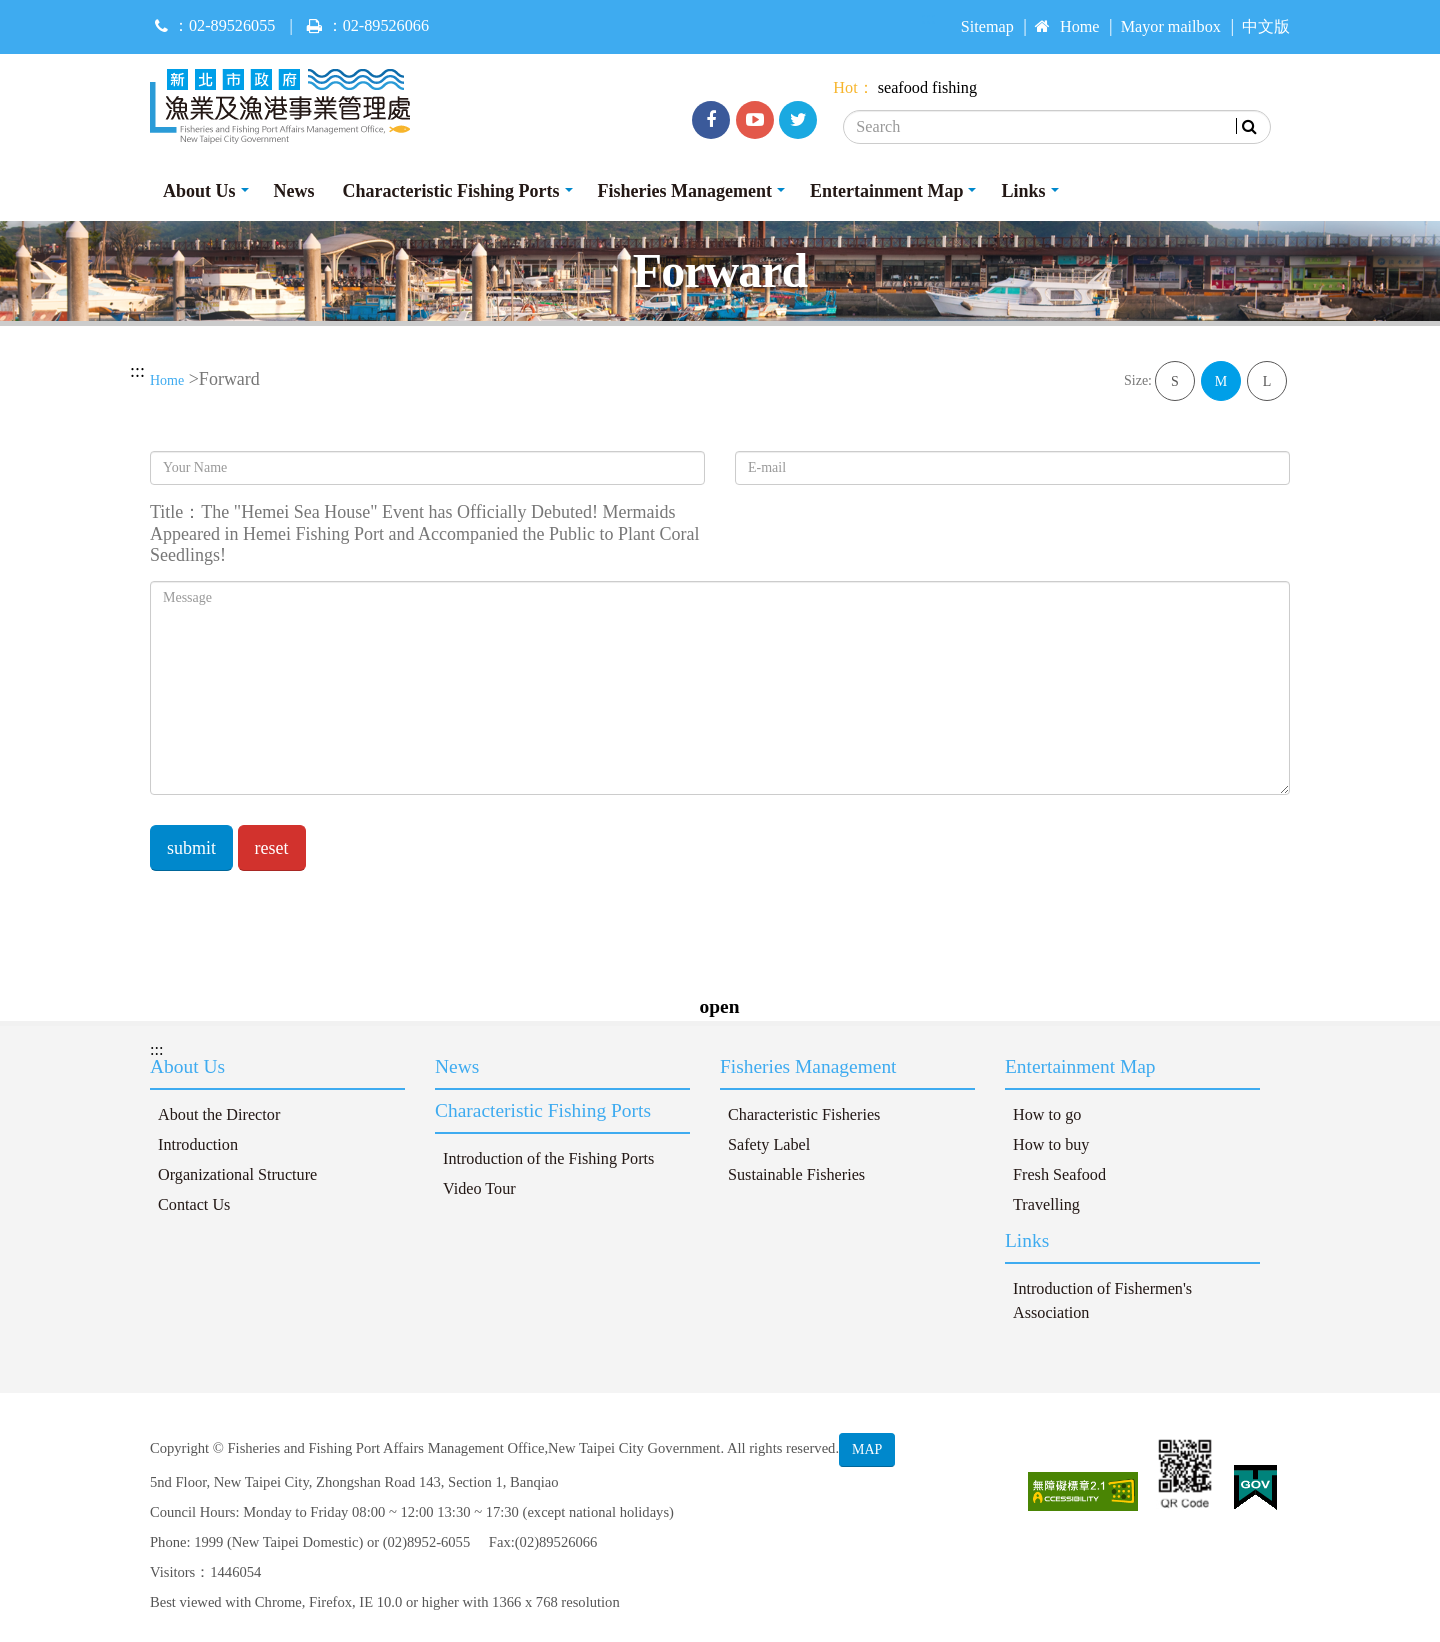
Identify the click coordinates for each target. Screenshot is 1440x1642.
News (294, 191)
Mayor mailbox (1171, 27)
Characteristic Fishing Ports (451, 191)
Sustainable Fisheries (796, 1175)
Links (1023, 191)
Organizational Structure (237, 1175)
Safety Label (769, 1145)
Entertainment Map (886, 191)
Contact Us (194, 1205)
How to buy (1051, 1145)
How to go (1047, 1115)
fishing (954, 88)
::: (137, 371)
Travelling (1046, 1205)
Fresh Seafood (1059, 1175)
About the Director (219, 1115)
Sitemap (987, 27)
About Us (199, 191)
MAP (867, 1449)
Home (1067, 27)
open (720, 1006)
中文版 (1266, 27)
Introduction (198, 1145)
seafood (903, 88)
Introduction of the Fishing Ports (548, 1159)
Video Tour (479, 1189)
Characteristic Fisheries (804, 1115)
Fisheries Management (685, 191)
